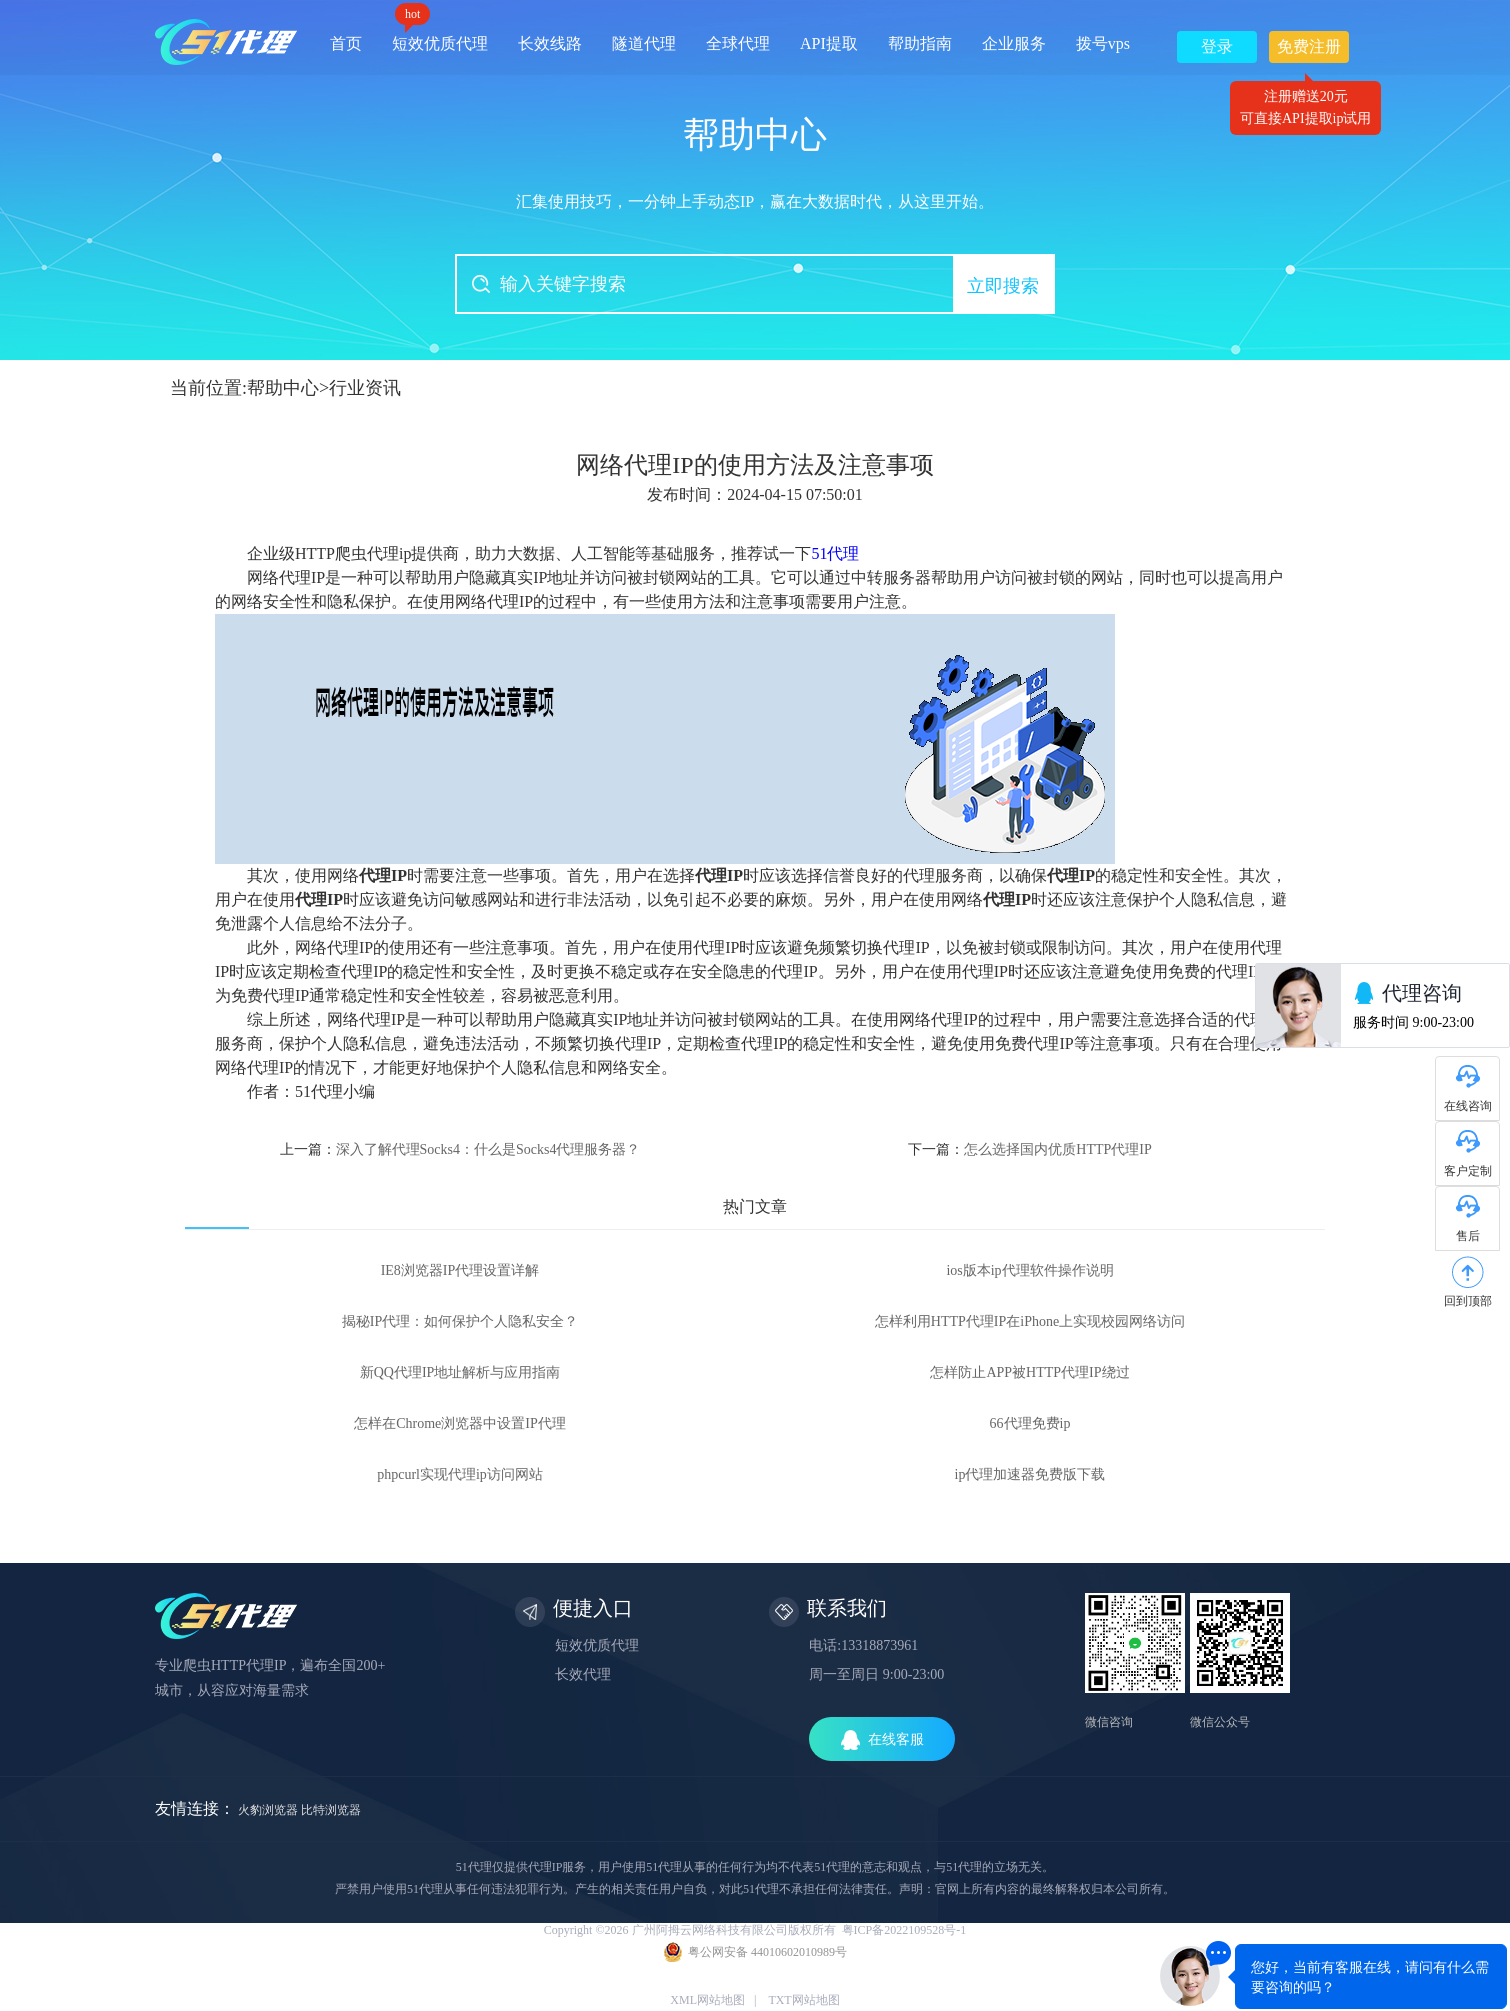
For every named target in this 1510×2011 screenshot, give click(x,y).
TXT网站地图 (803, 2000)
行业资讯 (365, 388)
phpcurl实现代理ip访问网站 (460, 1474)
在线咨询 (1468, 1106)
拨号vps (1103, 43)
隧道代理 (644, 43)
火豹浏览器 (268, 1810)
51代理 (835, 553)
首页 (346, 43)
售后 (1468, 1236)
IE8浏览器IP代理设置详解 (460, 1270)
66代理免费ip (1030, 1423)
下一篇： (1029, 1149)
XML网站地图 (707, 2000)
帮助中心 (283, 388)
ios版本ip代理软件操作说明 (1029, 1270)
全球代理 (738, 43)
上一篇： (460, 1149)
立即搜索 (1003, 286)
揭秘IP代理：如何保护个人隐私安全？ (460, 1321)
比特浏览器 (331, 1810)
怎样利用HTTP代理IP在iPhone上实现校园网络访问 (1030, 1321)
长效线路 (550, 43)
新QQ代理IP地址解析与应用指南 (460, 1372)
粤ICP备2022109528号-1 (904, 1930)
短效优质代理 (440, 36)
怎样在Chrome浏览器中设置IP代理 (460, 1423)
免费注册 (1309, 50)
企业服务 (1014, 43)
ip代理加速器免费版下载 (1030, 1474)
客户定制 (1468, 1171)
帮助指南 (920, 43)
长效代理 (583, 1674)
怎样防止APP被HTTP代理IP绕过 (1029, 1372)
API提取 (829, 43)
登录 (1217, 46)
